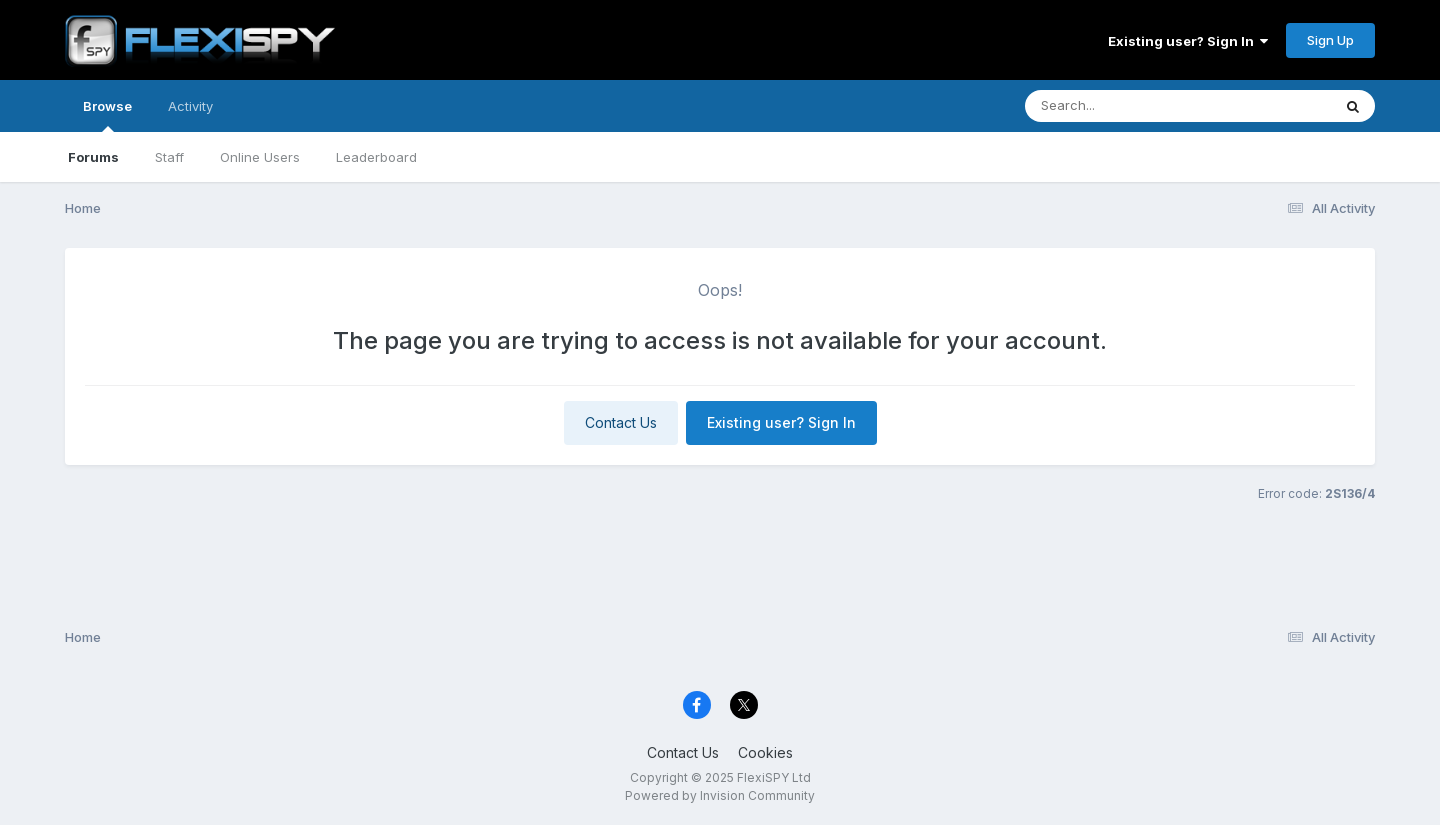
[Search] (1123, 106)
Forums (93, 157)
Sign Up (1330, 40)
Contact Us (621, 422)
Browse (107, 115)
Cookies (765, 752)
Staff (169, 157)
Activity (190, 106)
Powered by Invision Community (720, 795)
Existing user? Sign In (1188, 41)
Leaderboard (376, 157)
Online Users (260, 157)
